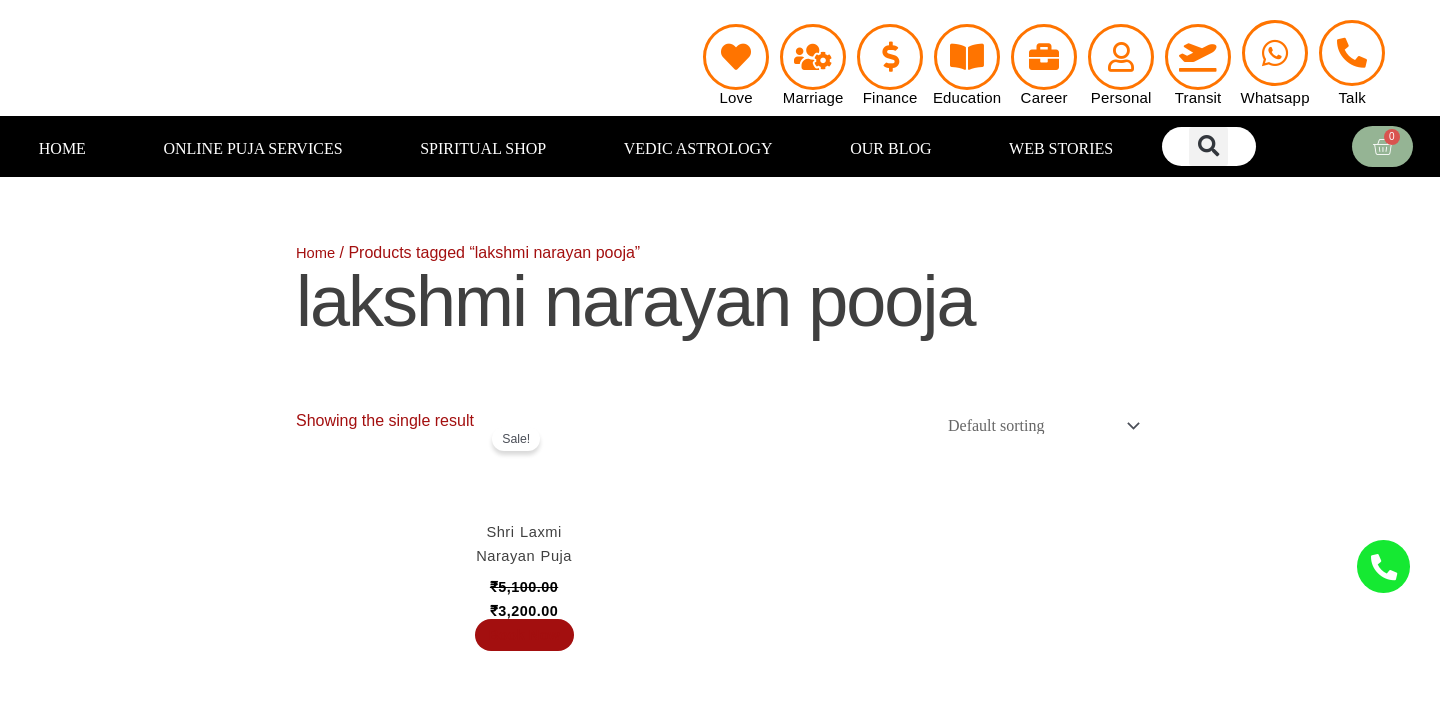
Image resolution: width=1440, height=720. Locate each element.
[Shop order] (1032, 427)
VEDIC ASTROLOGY (698, 148)
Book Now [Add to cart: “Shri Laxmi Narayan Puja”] (523, 675)
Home (317, 252)
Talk (1351, 97)
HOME (62, 148)
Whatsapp (1275, 97)
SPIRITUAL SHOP (483, 148)
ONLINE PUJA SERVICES (252, 148)
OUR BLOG (890, 148)
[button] (1208, 146)
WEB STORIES (1061, 148)
